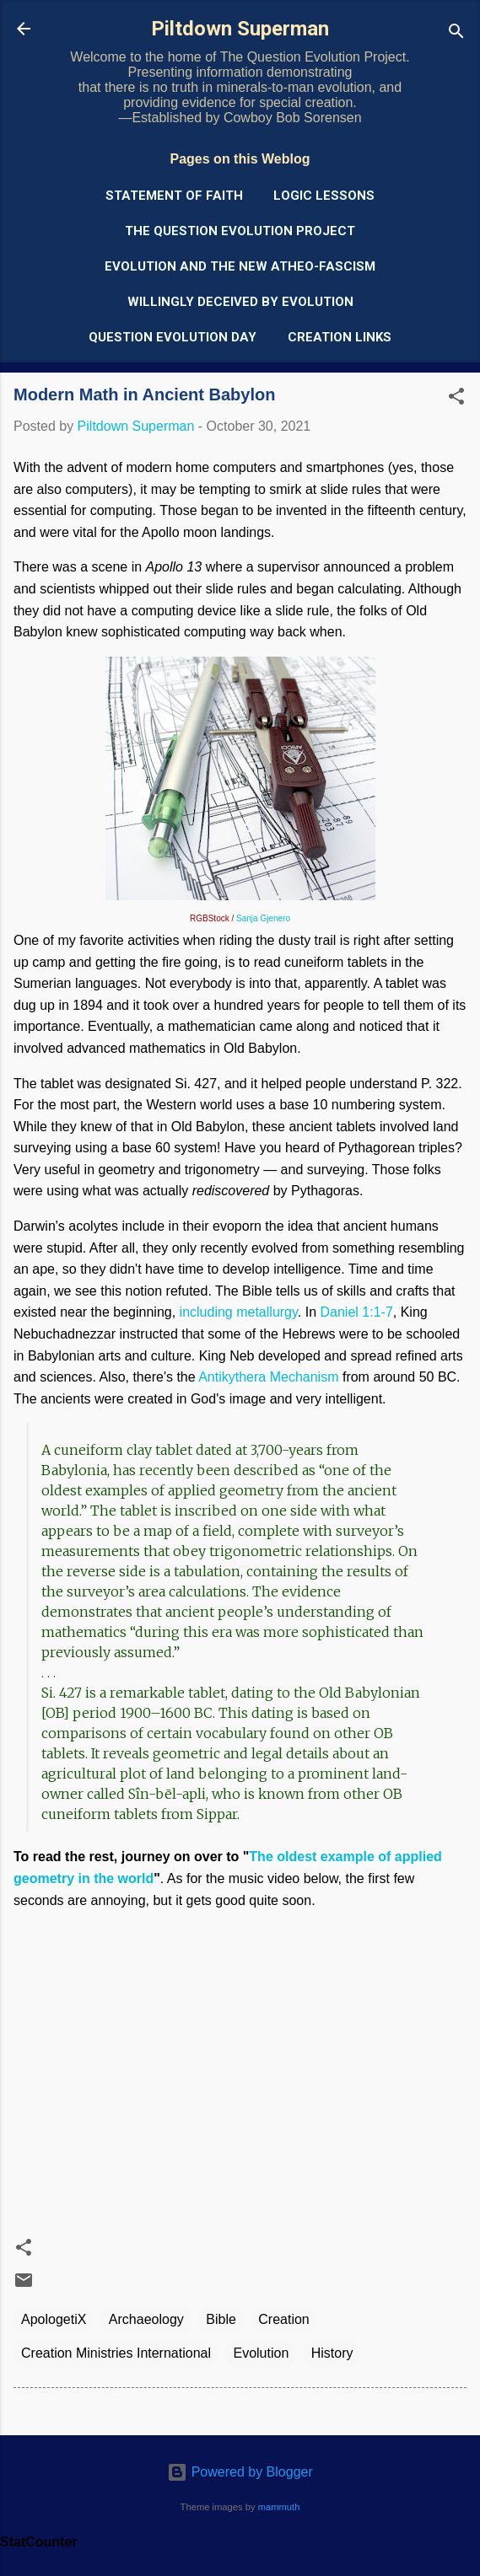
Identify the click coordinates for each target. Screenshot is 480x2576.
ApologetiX (53, 2319)
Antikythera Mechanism (268, 1377)
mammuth (279, 2507)
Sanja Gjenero (263, 918)
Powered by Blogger (240, 2472)
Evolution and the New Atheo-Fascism (240, 266)
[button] (456, 399)
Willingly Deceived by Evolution (240, 301)
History (332, 2353)
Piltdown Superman (240, 28)
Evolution (261, 2353)
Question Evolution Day (172, 337)
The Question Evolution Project (240, 231)
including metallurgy (239, 1312)
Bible (221, 2319)
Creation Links (339, 337)
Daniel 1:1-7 (357, 1312)
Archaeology (146, 2319)
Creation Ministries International (116, 2353)
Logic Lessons (324, 195)
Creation (283, 2319)
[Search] (456, 34)
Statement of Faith (174, 195)
